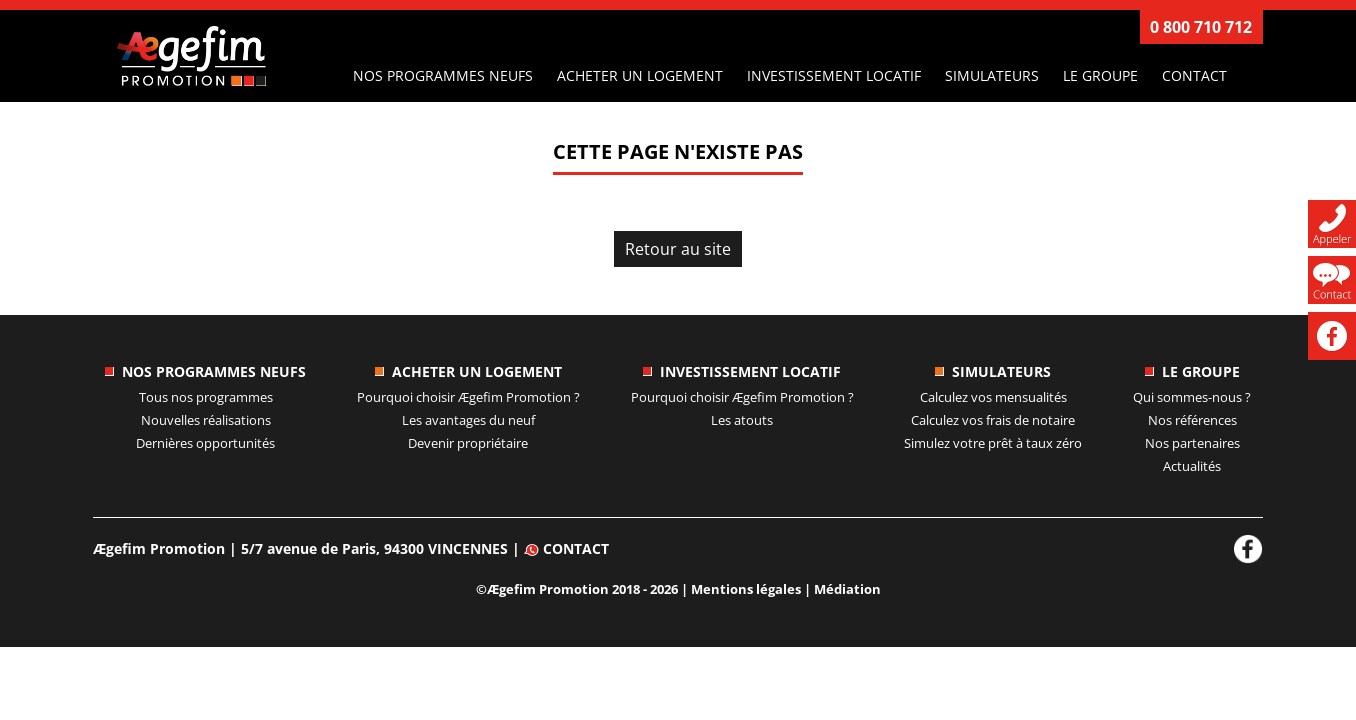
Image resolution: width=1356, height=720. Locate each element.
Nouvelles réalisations (206, 420)
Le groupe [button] (1100, 75)
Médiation (847, 589)
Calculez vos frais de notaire (993, 420)
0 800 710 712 (1201, 27)
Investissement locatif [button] (834, 75)
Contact (1194, 75)
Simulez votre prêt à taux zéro (993, 443)
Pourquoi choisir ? (468, 397)
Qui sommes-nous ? (1192, 397)
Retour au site (678, 249)
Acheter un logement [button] (640, 75)
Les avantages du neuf (468, 420)
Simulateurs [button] (992, 75)
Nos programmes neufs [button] (443, 75)
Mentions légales (746, 589)
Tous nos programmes (206, 397)
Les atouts (742, 420)
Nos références (1192, 420)
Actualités (1192, 466)
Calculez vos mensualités (993, 397)
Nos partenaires (1192, 443)
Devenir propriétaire (468, 443)
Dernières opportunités (205, 443)
